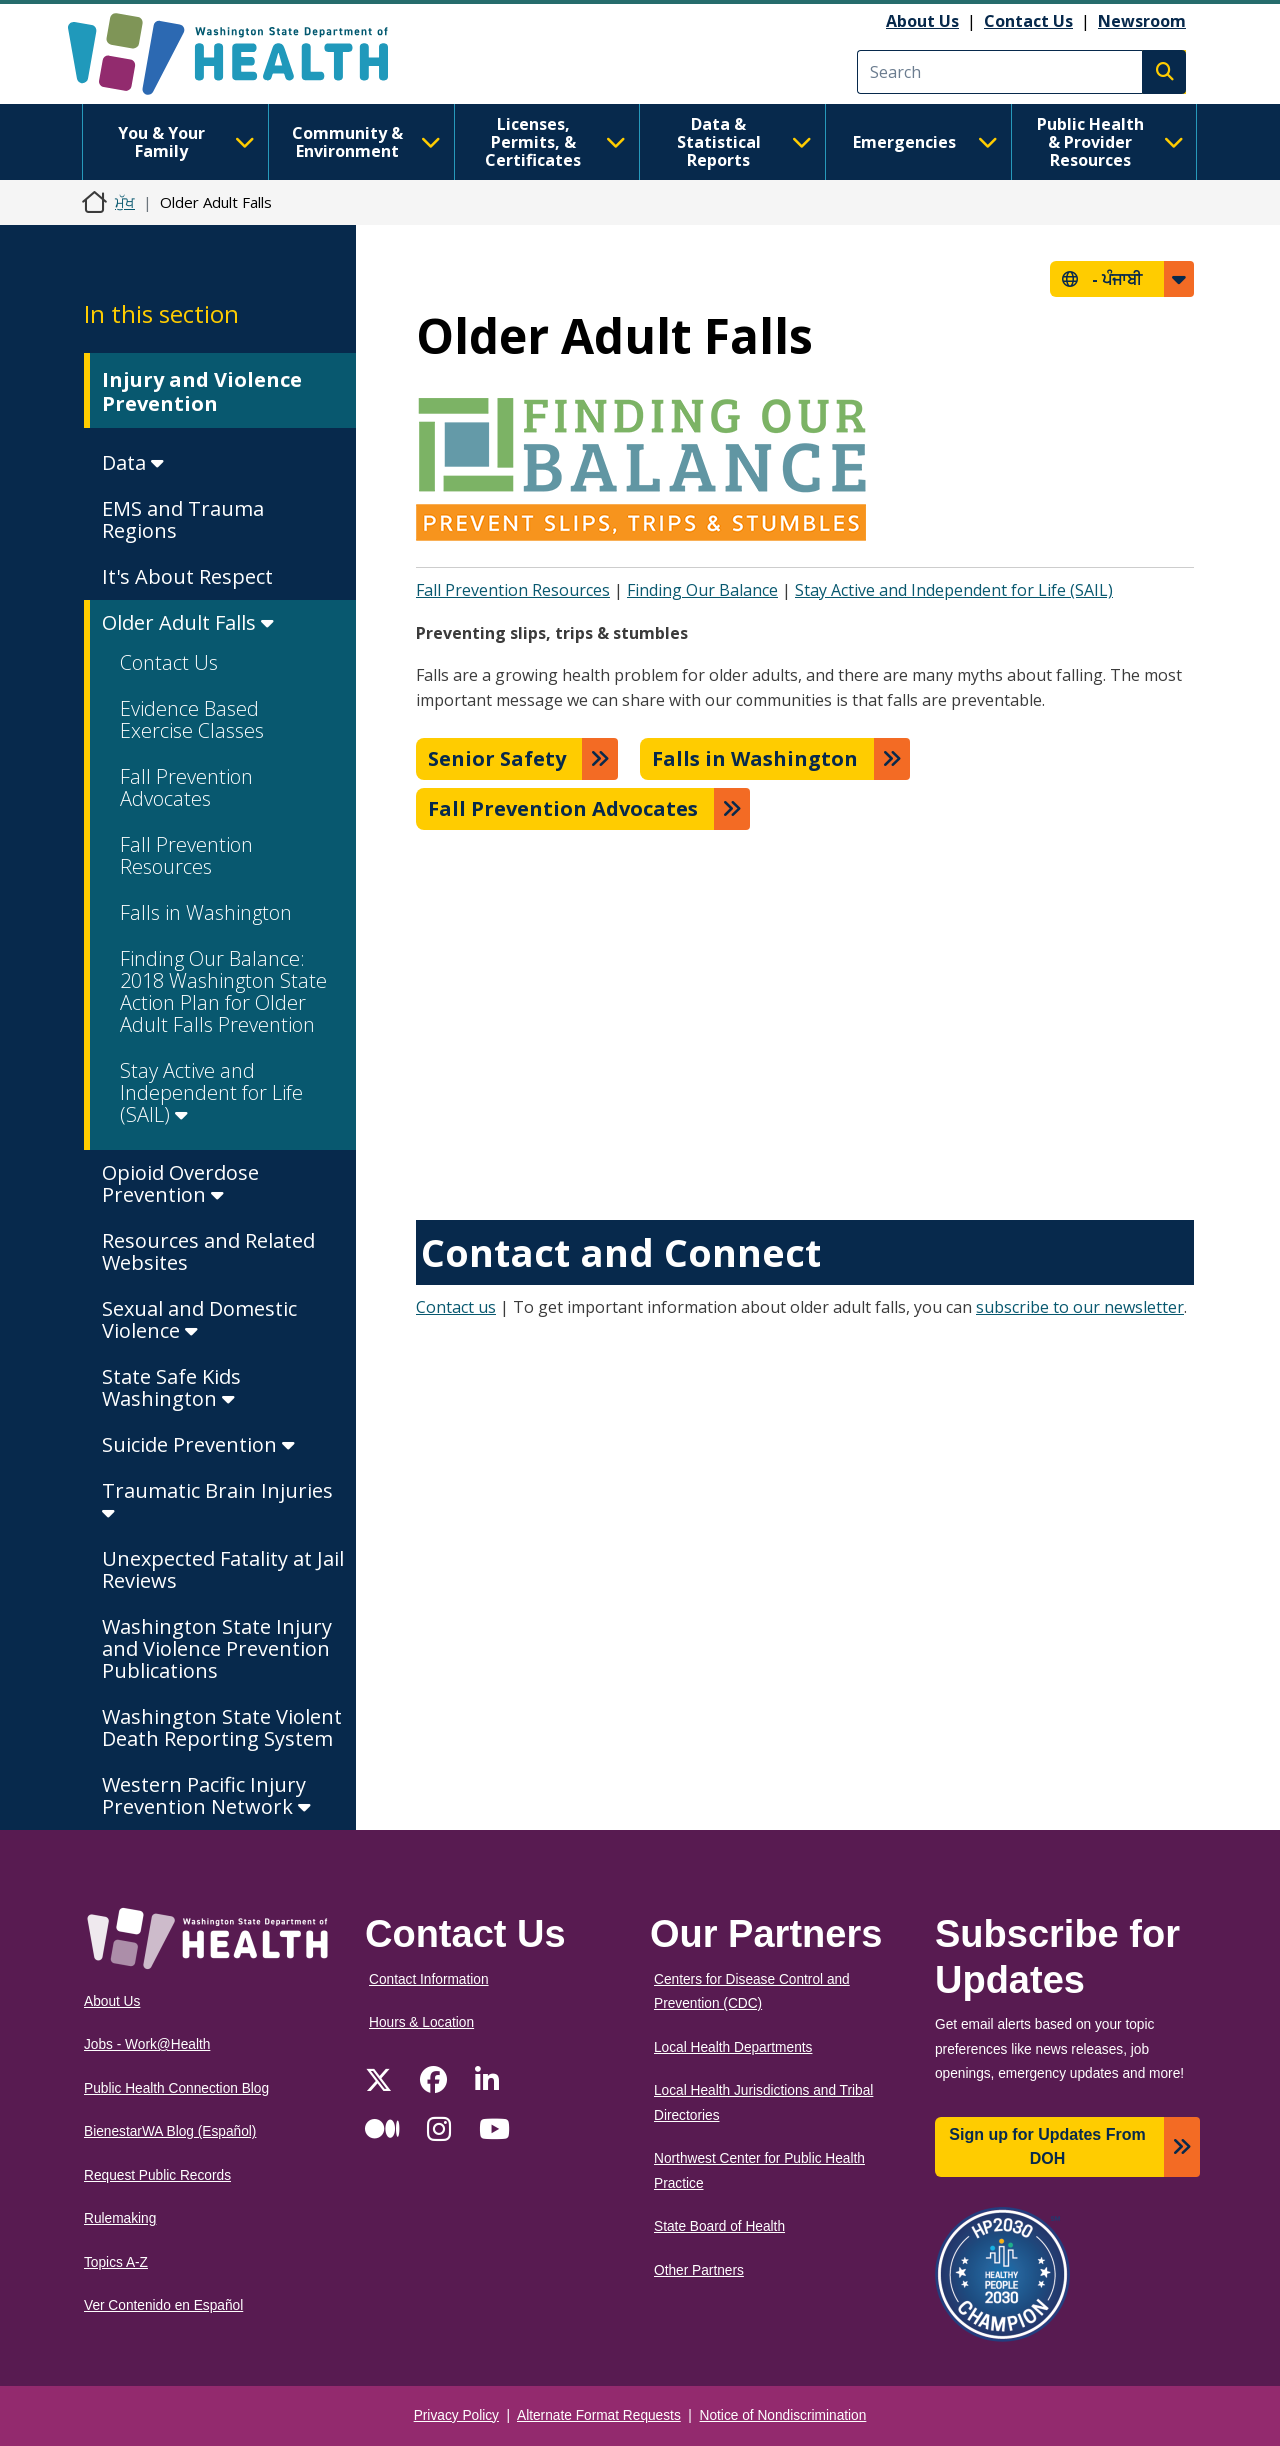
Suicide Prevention (198, 1444)
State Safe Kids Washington (171, 1387)
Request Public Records (157, 2175)
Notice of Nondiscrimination (783, 2415)
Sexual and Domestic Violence (199, 1319)
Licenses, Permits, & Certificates (555, 142)
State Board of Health (719, 2226)
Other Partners (699, 2270)
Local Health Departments (733, 2047)
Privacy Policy (456, 2415)
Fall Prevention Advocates (186, 787)
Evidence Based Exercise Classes (192, 719)
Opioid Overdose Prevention (180, 1183)
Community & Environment (366, 142)
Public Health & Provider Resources (1110, 142)
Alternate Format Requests (599, 2415)
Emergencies (925, 142)
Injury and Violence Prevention (202, 391)
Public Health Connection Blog (176, 2088)
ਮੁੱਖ (125, 202)
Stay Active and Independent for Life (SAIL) (211, 1092)
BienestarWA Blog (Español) (170, 2131)
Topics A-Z (116, 2262)
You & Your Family (186, 142)
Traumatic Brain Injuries (217, 1500)
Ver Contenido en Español (163, 2305)
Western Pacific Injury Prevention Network (206, 1795)
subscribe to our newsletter (1080, 1307)
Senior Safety (497, 758)
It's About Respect (187, 576)
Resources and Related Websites (208, 1251)
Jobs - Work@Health (147, 2044)
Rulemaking (120, 2218)
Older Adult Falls (188, 622)
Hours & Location (421, 2022)
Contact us (456, 1307)
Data (133, 462)
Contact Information (429, 1979)
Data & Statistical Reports (744, 142)
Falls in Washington (206, 912)
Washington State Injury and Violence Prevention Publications (217, 1648)
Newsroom (1142, 21)
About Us (922, 21)
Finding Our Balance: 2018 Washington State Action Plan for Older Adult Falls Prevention (223, 991)
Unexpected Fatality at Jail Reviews (223, 1569)
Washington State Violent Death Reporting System (222, 1727)
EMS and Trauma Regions (183, 519)
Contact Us (1028, 21)
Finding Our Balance (702, 590)
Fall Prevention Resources (186, 855)
